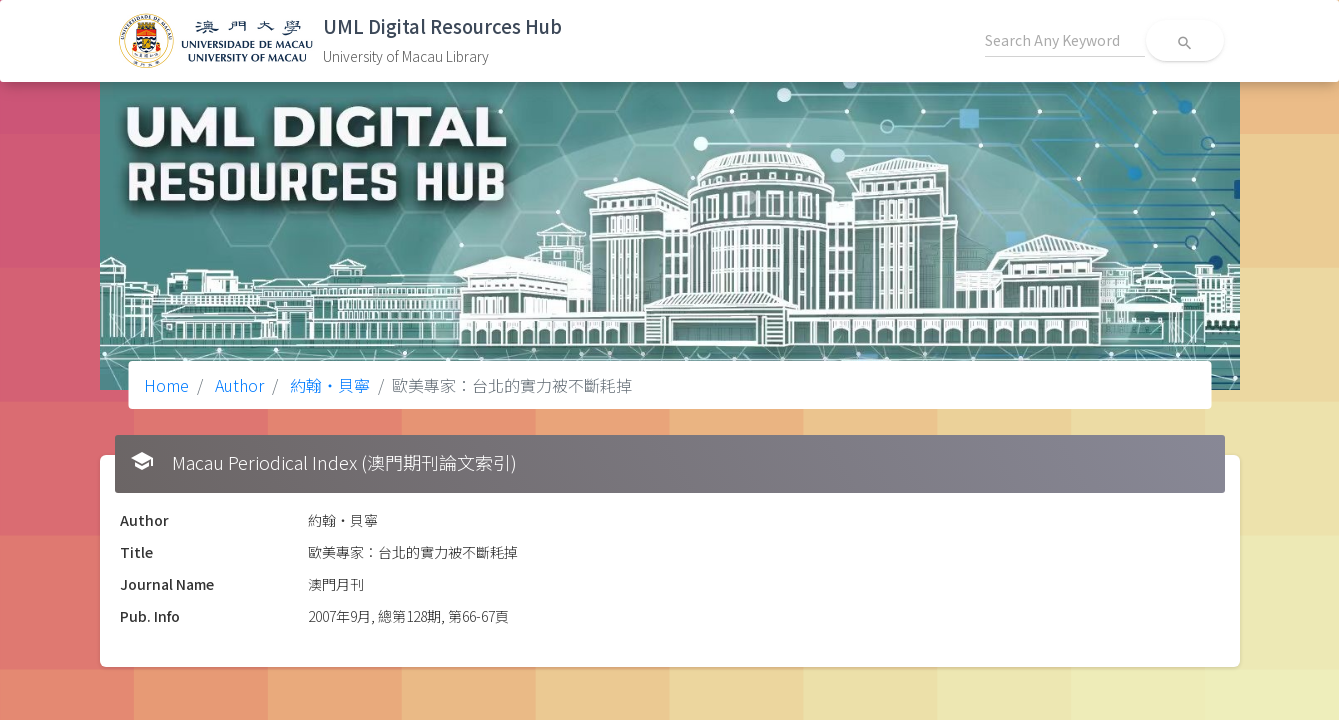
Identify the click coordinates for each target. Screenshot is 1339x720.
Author (237, 385)
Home (166, 385)
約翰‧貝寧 (328, 385)
